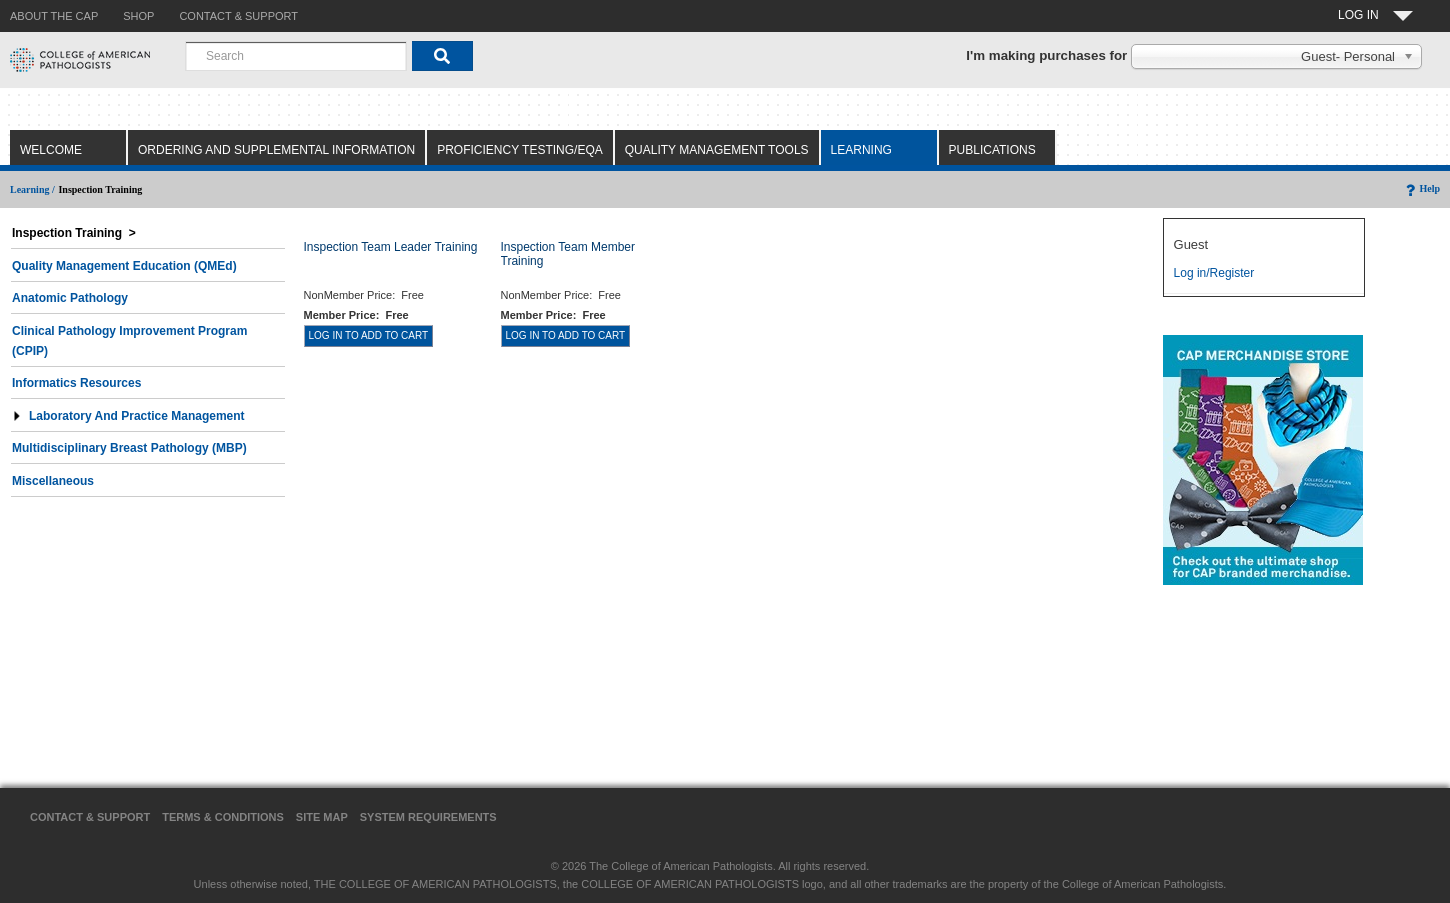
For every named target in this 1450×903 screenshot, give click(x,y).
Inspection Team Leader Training (391, 247)
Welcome (51, 150)
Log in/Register (1214, 273)
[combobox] (296, 56)
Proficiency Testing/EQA (520, 150)
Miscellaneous (53, 481)
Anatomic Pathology (70, 298)
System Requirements (428, 817)
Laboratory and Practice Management (128, 416)
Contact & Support (90, 817)
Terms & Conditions (223, 817)
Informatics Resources (76, 383)
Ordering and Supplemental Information (276, 150)
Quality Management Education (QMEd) (124, 266)
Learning (861, 150)
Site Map (322, 817)
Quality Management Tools (717, 150)
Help (1421, 188)
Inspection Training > (74, 233)
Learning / (32, 189)
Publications (992, 150)
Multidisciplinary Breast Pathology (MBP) (129, 448)
